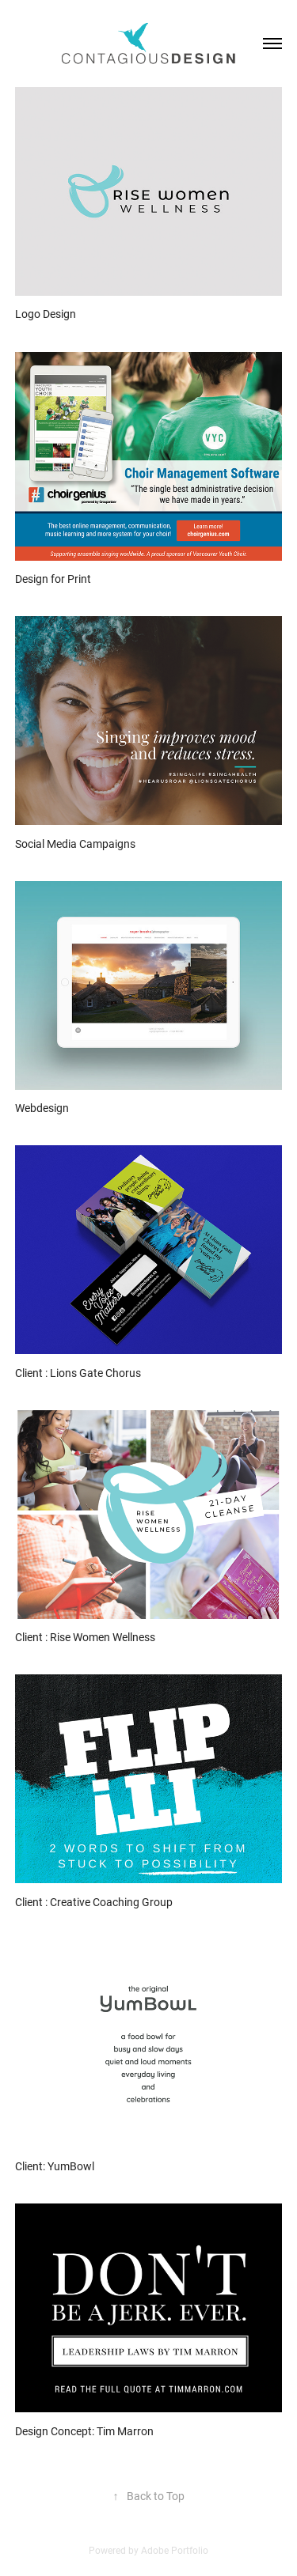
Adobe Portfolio (174, 2550)
